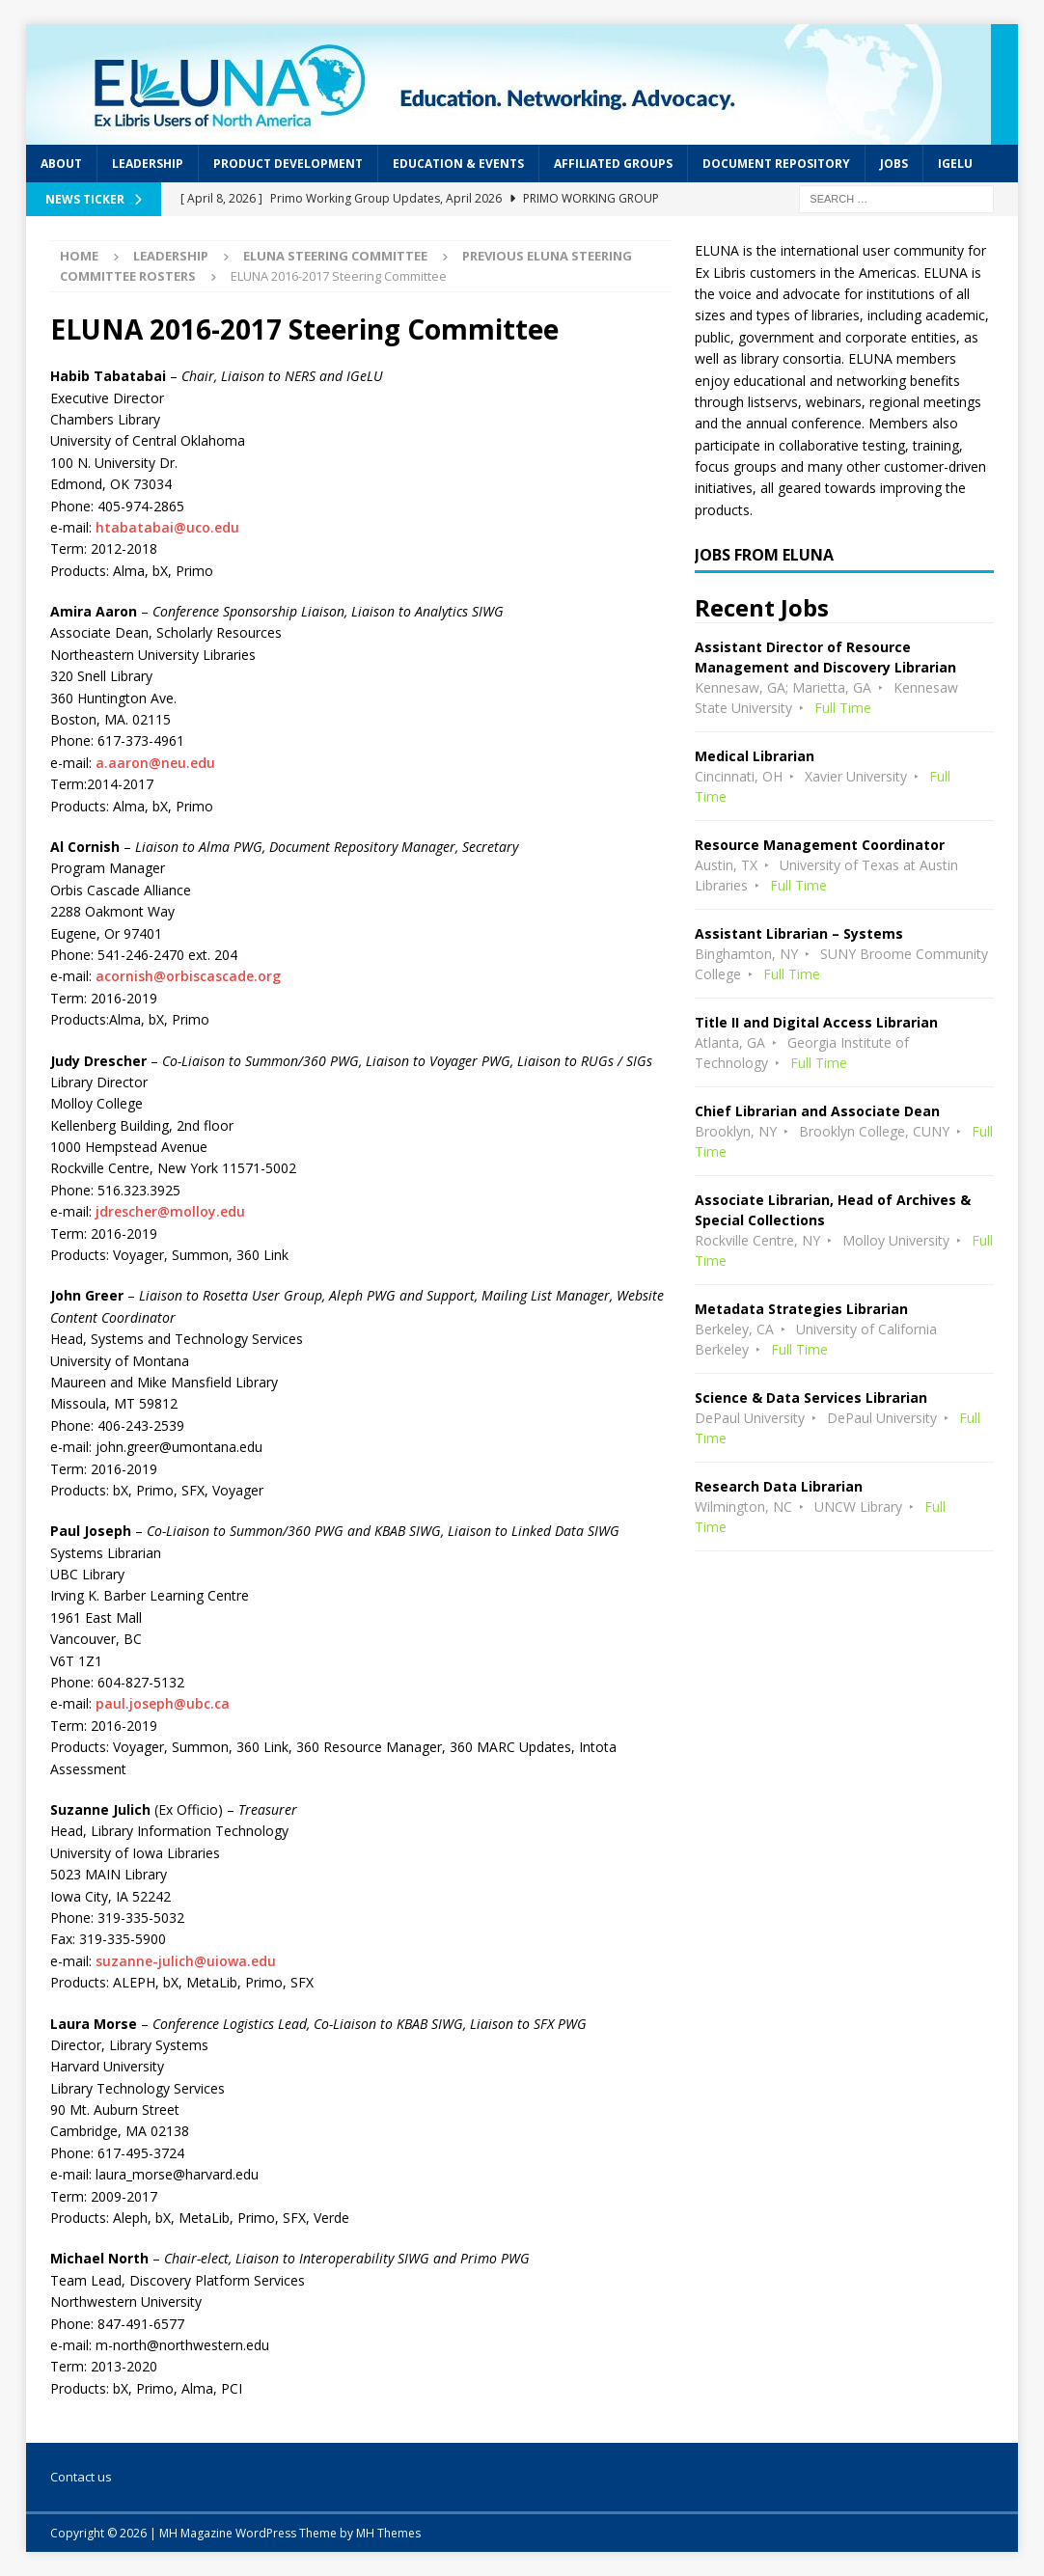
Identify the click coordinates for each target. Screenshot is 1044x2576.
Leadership (147, 163)
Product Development (288, 163)
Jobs (894, 163)
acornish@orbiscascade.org (188, 976)
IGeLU (955, 163)
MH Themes (388, 2533)
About (61, 163)
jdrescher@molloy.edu (170, 1211)
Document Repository (776, 163)
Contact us (81, 2476)
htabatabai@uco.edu (167, 527)
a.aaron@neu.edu (153, 763)
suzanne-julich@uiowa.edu (186, 1961)
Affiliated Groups (613, 163)
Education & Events (458, 163)
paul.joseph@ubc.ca (163, 1703)
